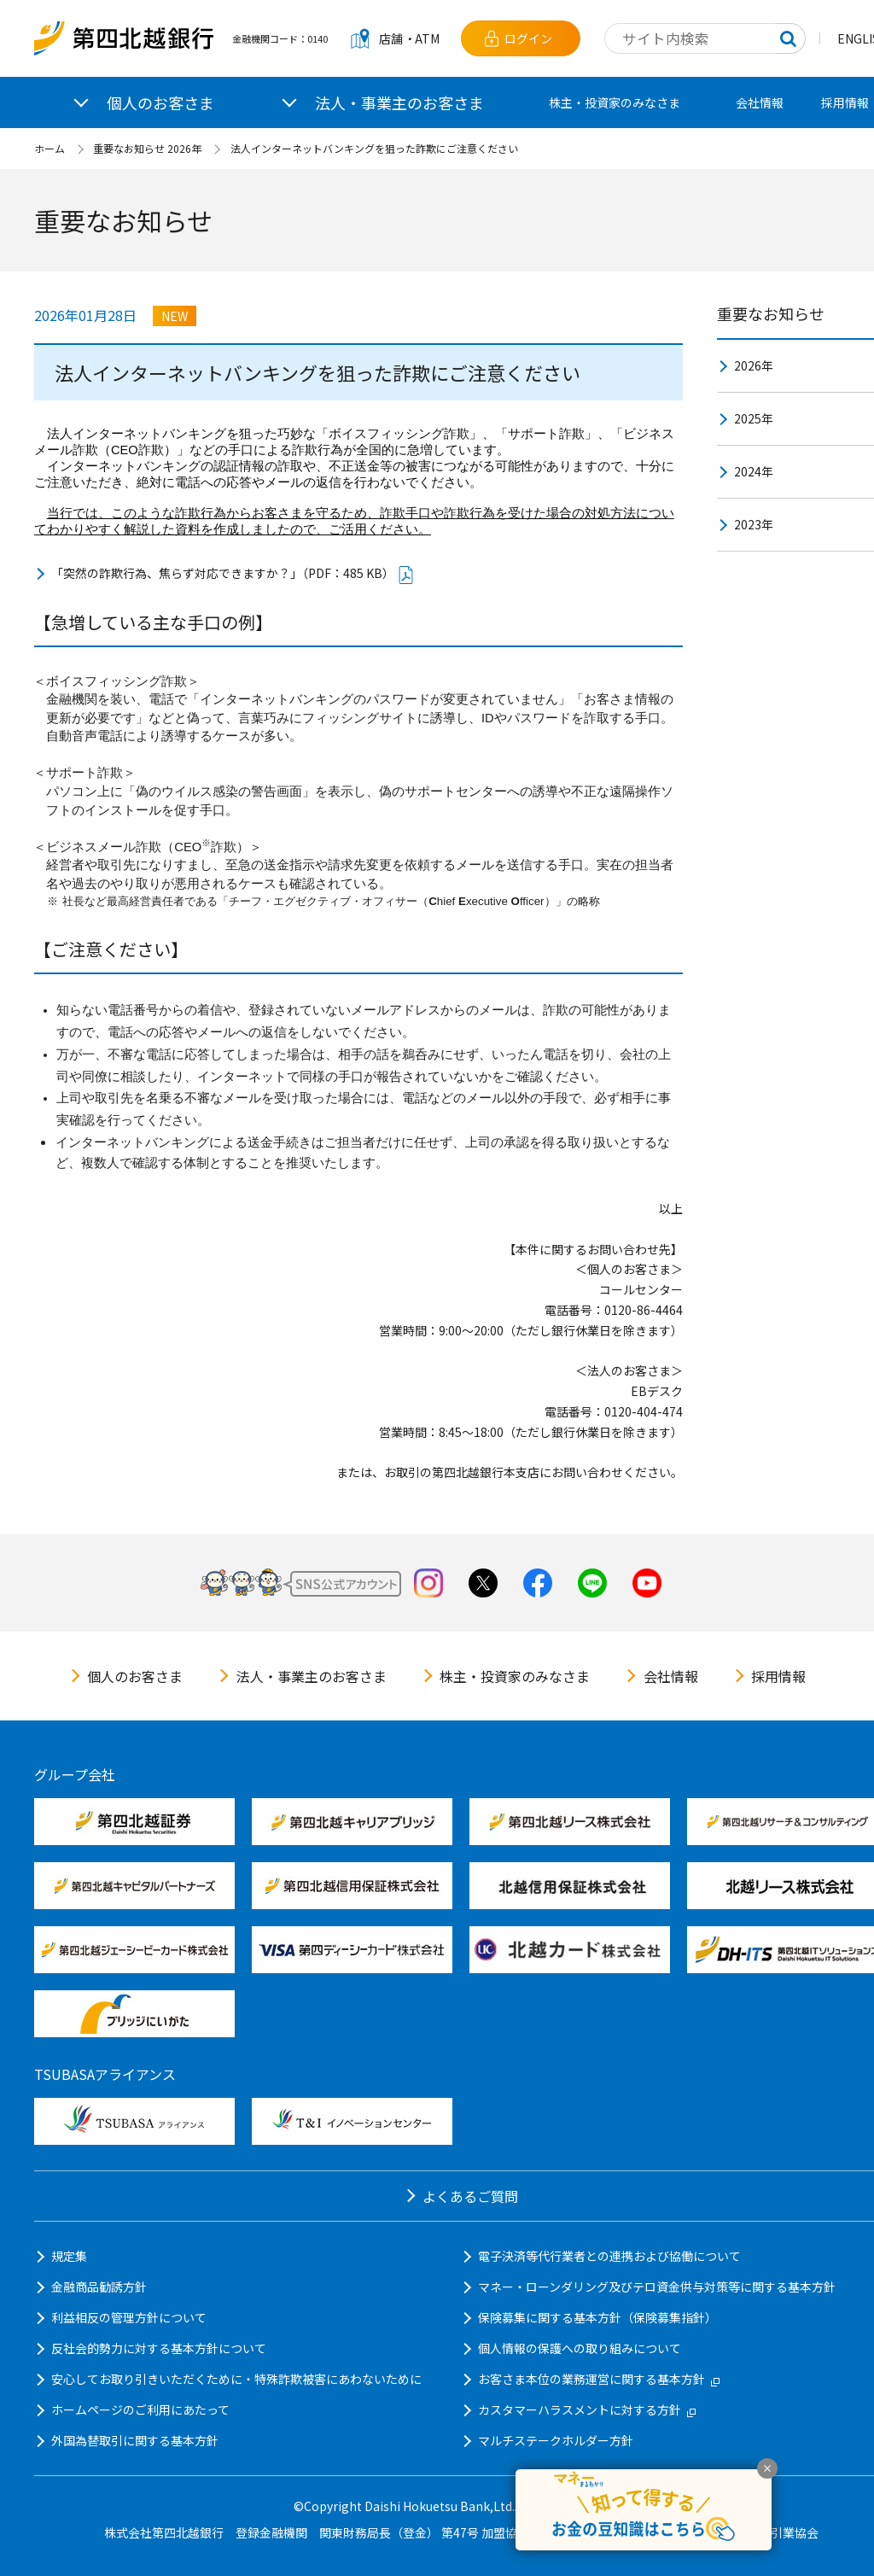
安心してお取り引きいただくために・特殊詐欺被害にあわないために (236, 2378)
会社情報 (760, 102)
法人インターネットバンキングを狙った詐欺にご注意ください (374, 148)
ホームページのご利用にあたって (140, 2409)
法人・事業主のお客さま (311, 1676)
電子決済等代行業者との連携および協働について (609, 2255)
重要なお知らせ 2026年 (147, 148)
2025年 (753, 418)
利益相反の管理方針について (129, 2317)
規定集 (69, 2255)
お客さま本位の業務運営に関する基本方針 (599, 2378)
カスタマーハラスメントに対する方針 (587, 2409)
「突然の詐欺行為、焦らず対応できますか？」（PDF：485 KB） (233, 574)
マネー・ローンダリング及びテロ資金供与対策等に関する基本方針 (657, 2286)
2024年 (753, 471)
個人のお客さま (135, 1676)
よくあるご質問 (470, 2196)
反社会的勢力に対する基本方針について (158, 2348)
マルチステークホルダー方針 (555, 2440)
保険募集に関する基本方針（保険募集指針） (597, 2317)
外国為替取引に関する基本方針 (134, 2440)
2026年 (753, 365)
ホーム (49, 148)
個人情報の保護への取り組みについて (579, 2348)
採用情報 (778, 1676)
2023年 (753, 524)
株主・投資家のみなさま (614, 102)
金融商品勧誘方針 (99, 2286)
